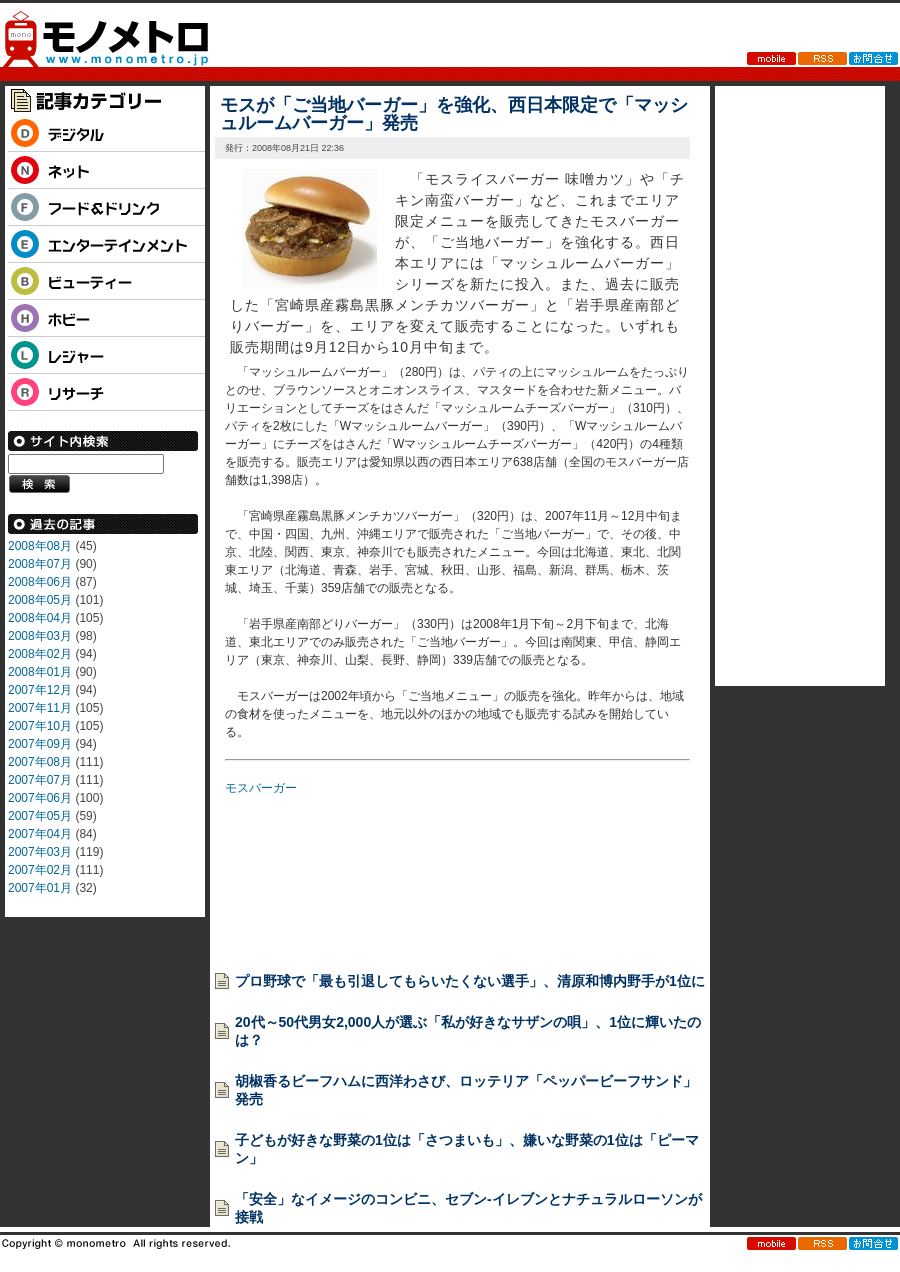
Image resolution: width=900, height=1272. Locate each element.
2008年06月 (40, 582)
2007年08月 (40, 762)
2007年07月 (40, 780)
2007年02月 (40, 870)
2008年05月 (40, 600)
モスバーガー (261, 788)
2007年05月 (40, 816)
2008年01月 (40, 672)
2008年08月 (40, 546)
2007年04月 (40, 834)
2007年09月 (40, 744)
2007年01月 (40, 888)
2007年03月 (40, 852)
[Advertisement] (300, 877)
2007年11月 (40, 708)
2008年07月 (40, 564)
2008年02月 (40, 654)
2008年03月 (40, 636)
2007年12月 (40, 690)
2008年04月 (40, 618)
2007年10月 (40, 726)
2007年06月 (40, 798)
